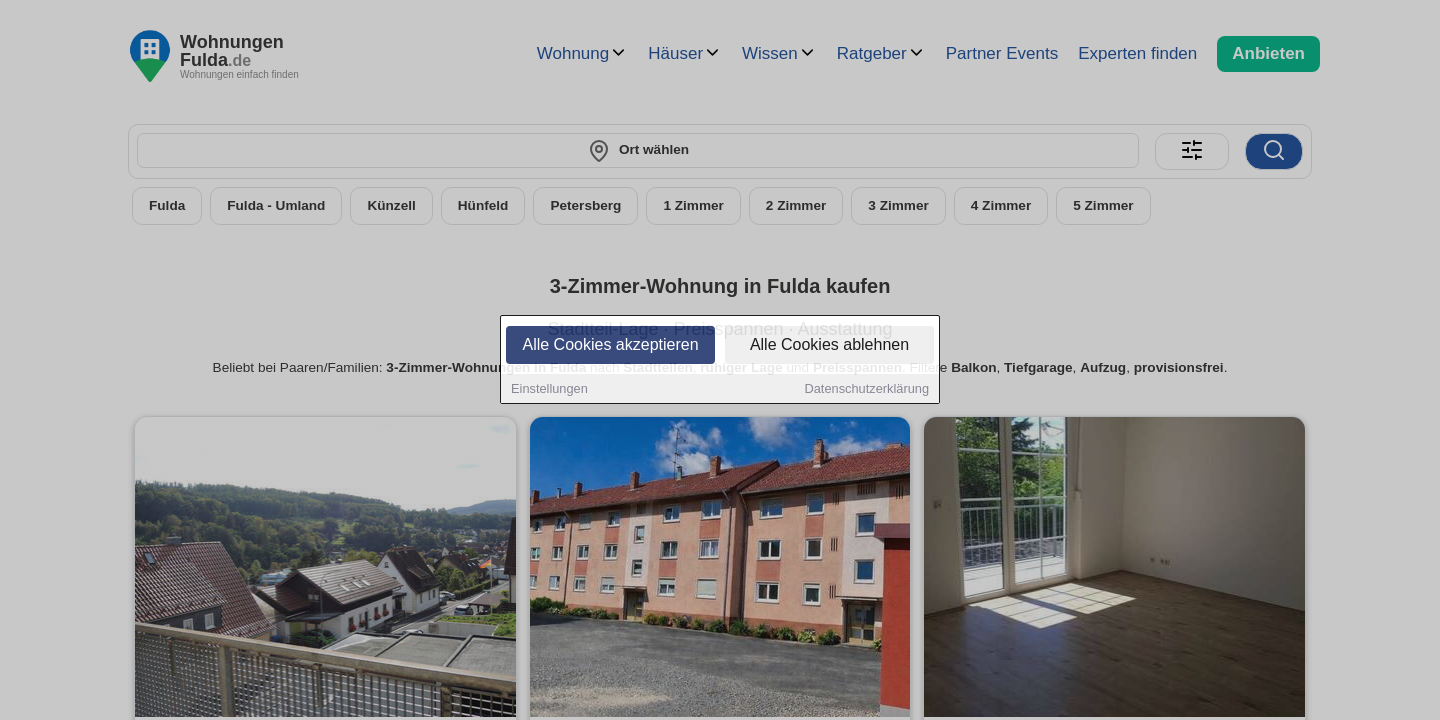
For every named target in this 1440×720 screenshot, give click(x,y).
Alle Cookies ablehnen (829, 346)
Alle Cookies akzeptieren (610, 346)
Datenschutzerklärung (867, 390)
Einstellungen (549, 390)
